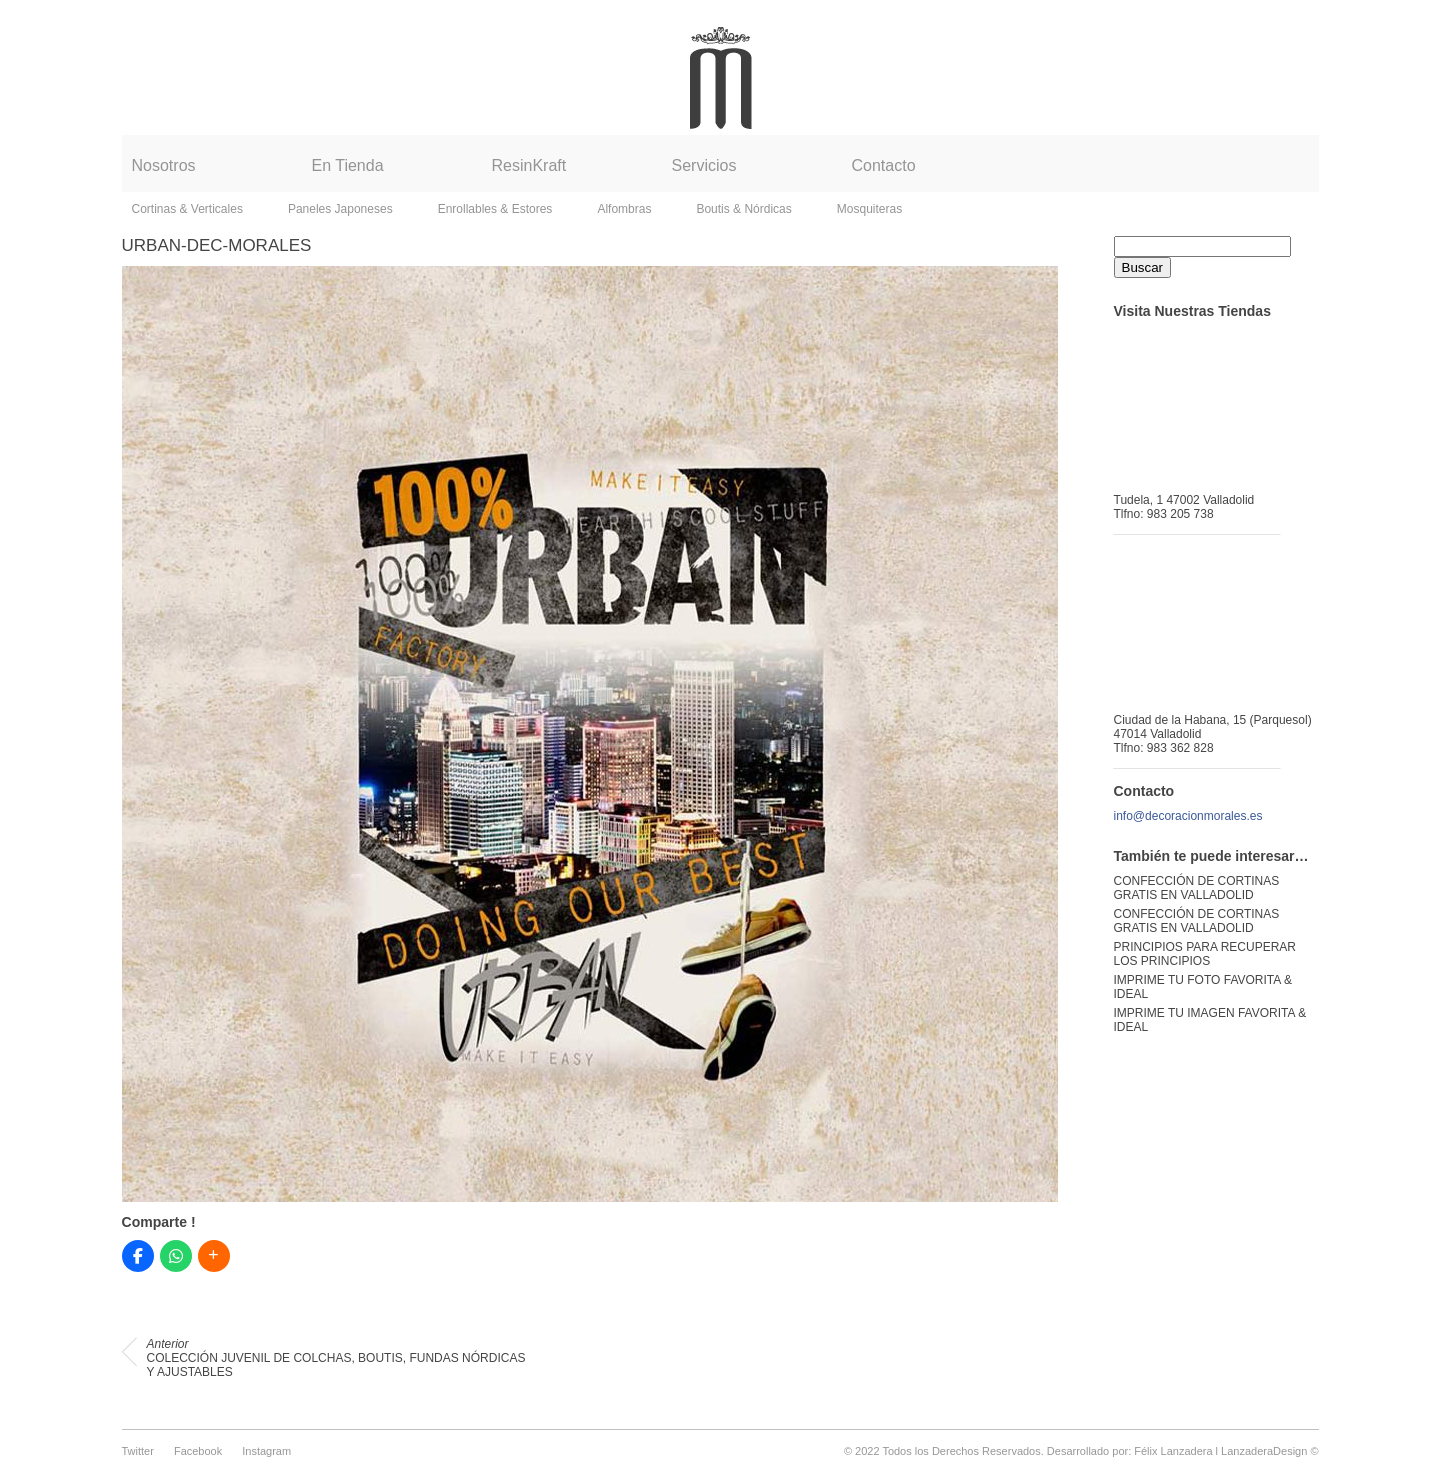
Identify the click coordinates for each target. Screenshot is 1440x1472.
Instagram (266, 1451)
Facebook (198, 1451)
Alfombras (624, 209)
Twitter (138, 1451)
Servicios (704, 165)
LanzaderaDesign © (1269, 1451)
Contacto (884, 165)
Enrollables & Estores (495, 209)
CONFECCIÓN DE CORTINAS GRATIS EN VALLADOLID (1197, 888)
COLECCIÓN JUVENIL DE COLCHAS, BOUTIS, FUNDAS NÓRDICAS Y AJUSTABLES (336, 1358)
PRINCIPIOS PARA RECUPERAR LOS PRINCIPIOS (1205, 954)
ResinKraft (529, 165)
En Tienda (348, 165)
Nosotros (164, 165)
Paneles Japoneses (340, 209)
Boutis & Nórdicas (743, 209)
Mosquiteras (869, 209)
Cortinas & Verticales (187, 209)
